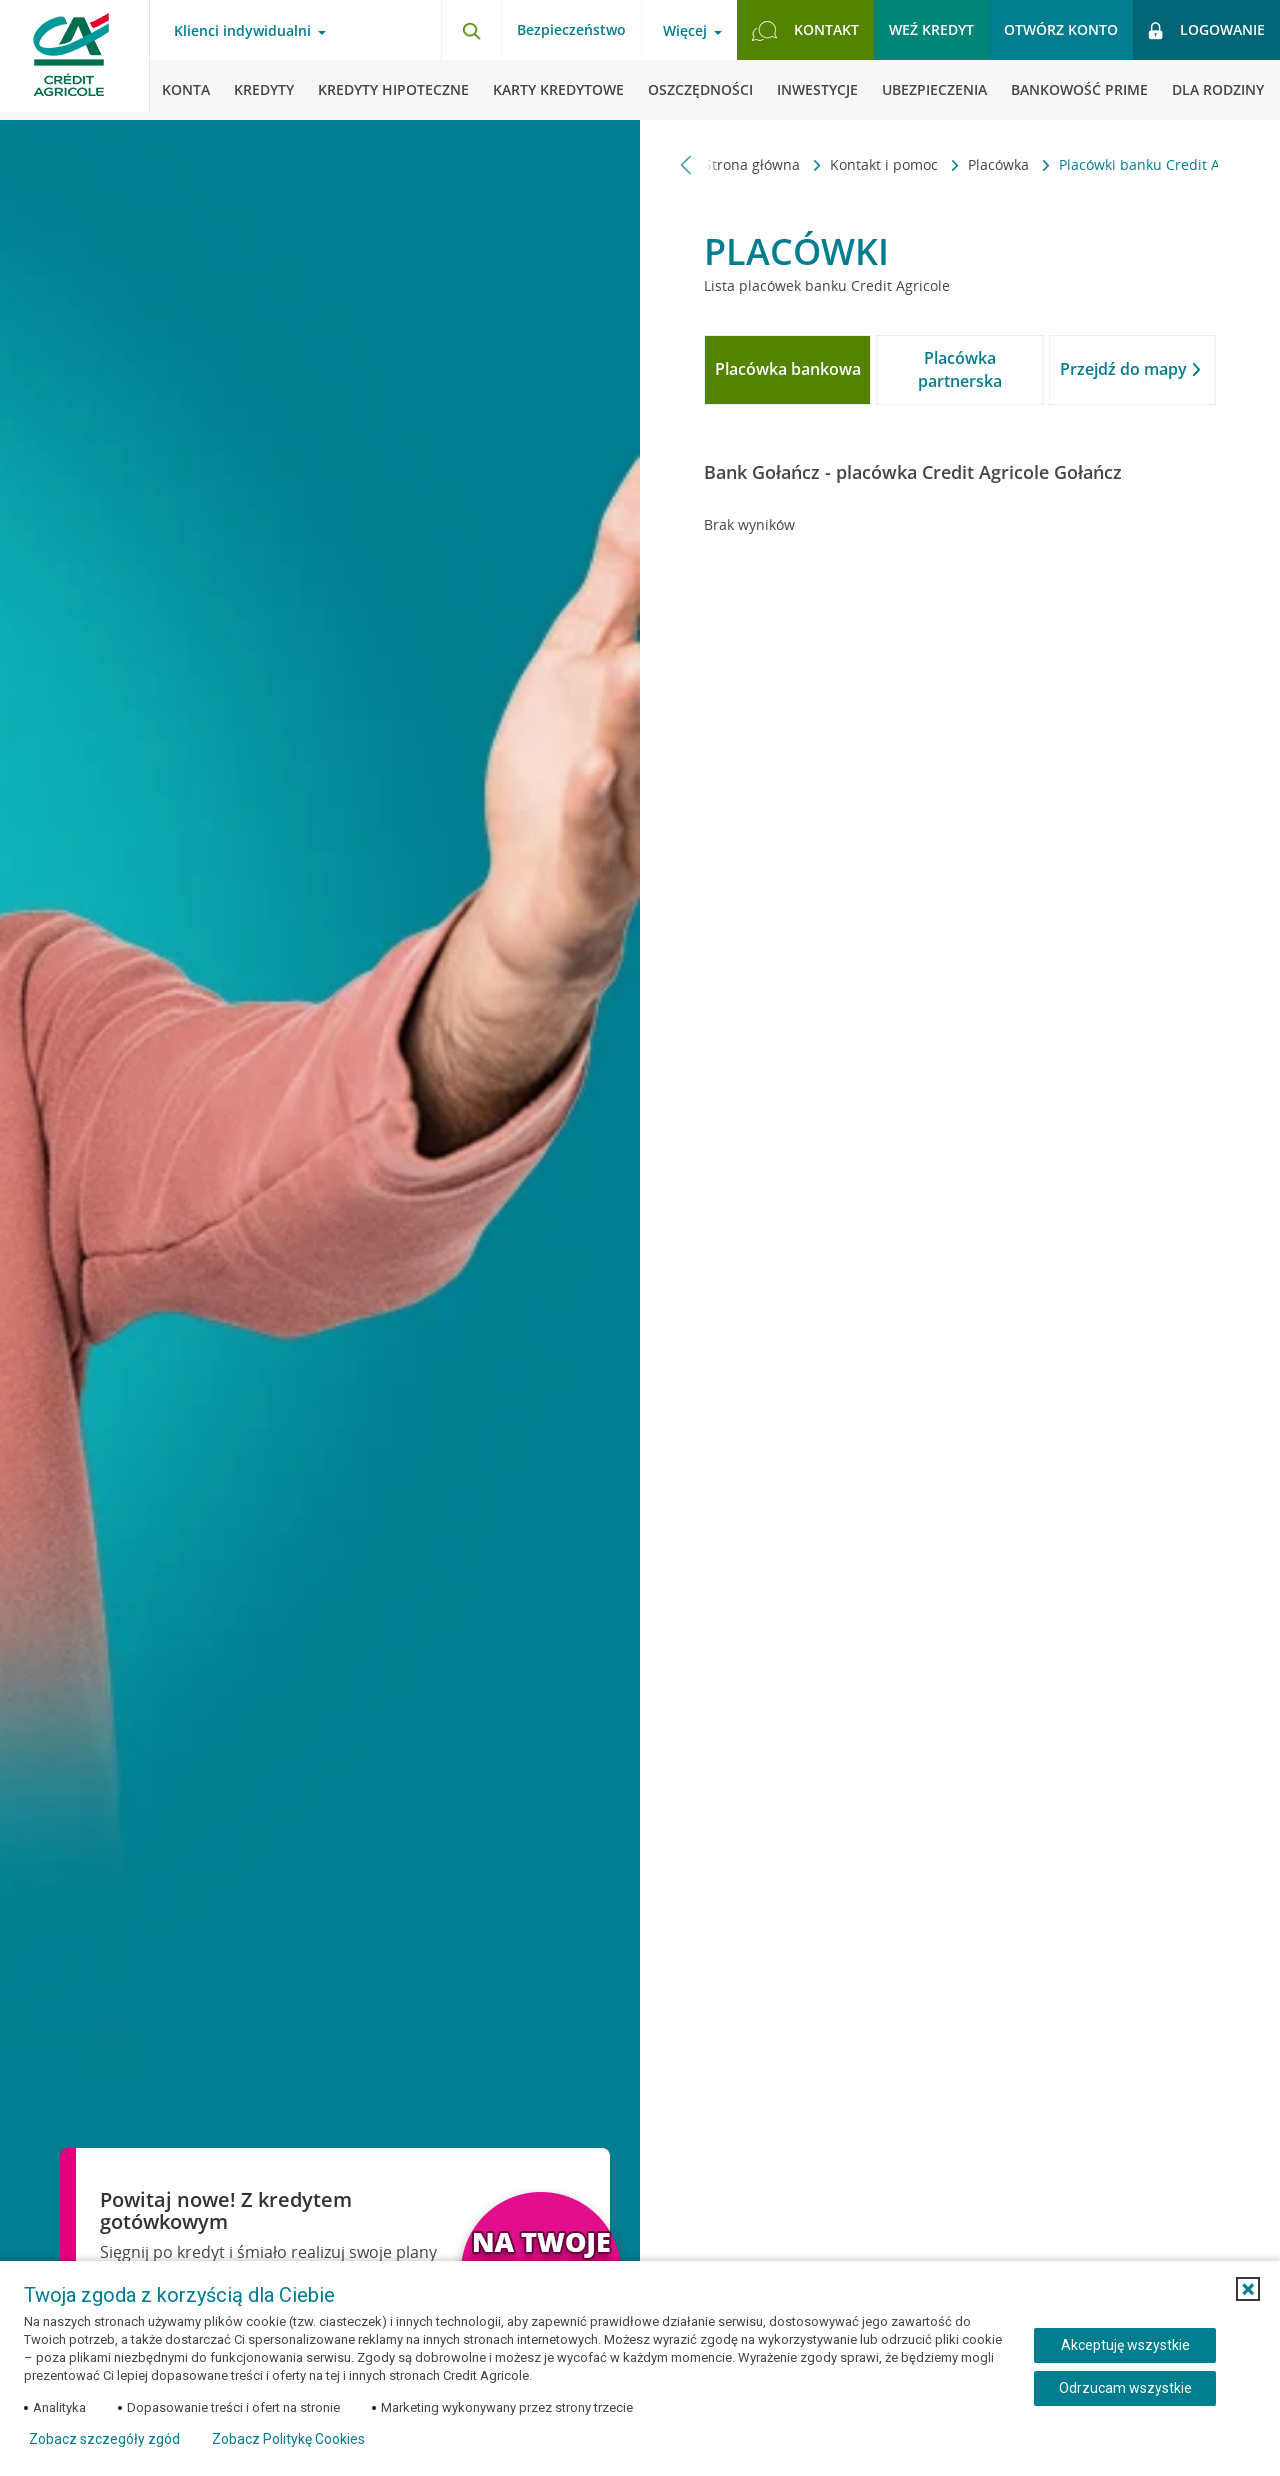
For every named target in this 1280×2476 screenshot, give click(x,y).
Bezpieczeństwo (571, 29)
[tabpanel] (960, 525)
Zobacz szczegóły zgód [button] (104, 2439)
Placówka (953, 164)
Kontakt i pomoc (839, 164)
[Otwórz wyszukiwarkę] (471, 30)
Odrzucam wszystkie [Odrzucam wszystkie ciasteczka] (1125, 2388)
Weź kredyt (931, 29)
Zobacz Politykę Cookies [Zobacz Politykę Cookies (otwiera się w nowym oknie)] (288, 2439)
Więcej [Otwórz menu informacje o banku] (685, 31)
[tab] (787, 370)
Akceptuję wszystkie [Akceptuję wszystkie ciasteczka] (1125, 2345)
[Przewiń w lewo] (686, 164)
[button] (1248, 2289)
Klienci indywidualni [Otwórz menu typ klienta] (242, 31)
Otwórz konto (1061, 29)
